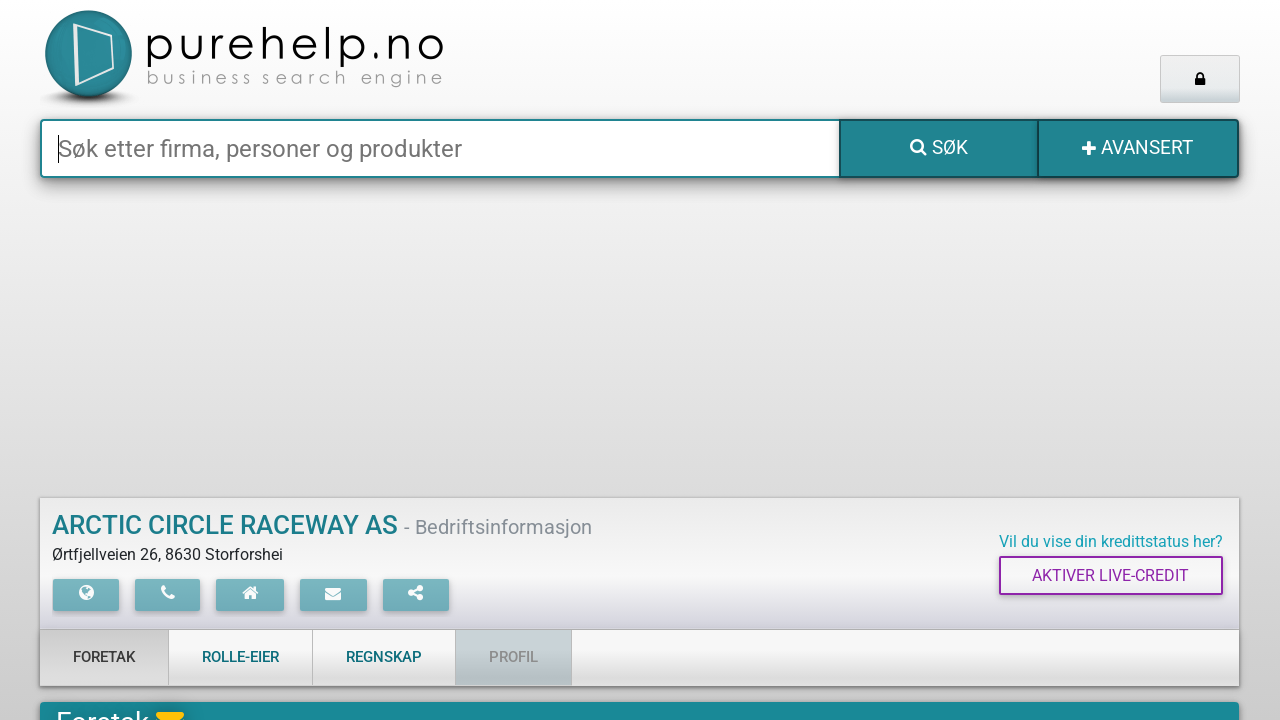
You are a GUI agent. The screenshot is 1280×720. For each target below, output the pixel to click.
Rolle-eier (240, 657)
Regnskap (384, 657)
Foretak (104, 657)
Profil (513, 657)
